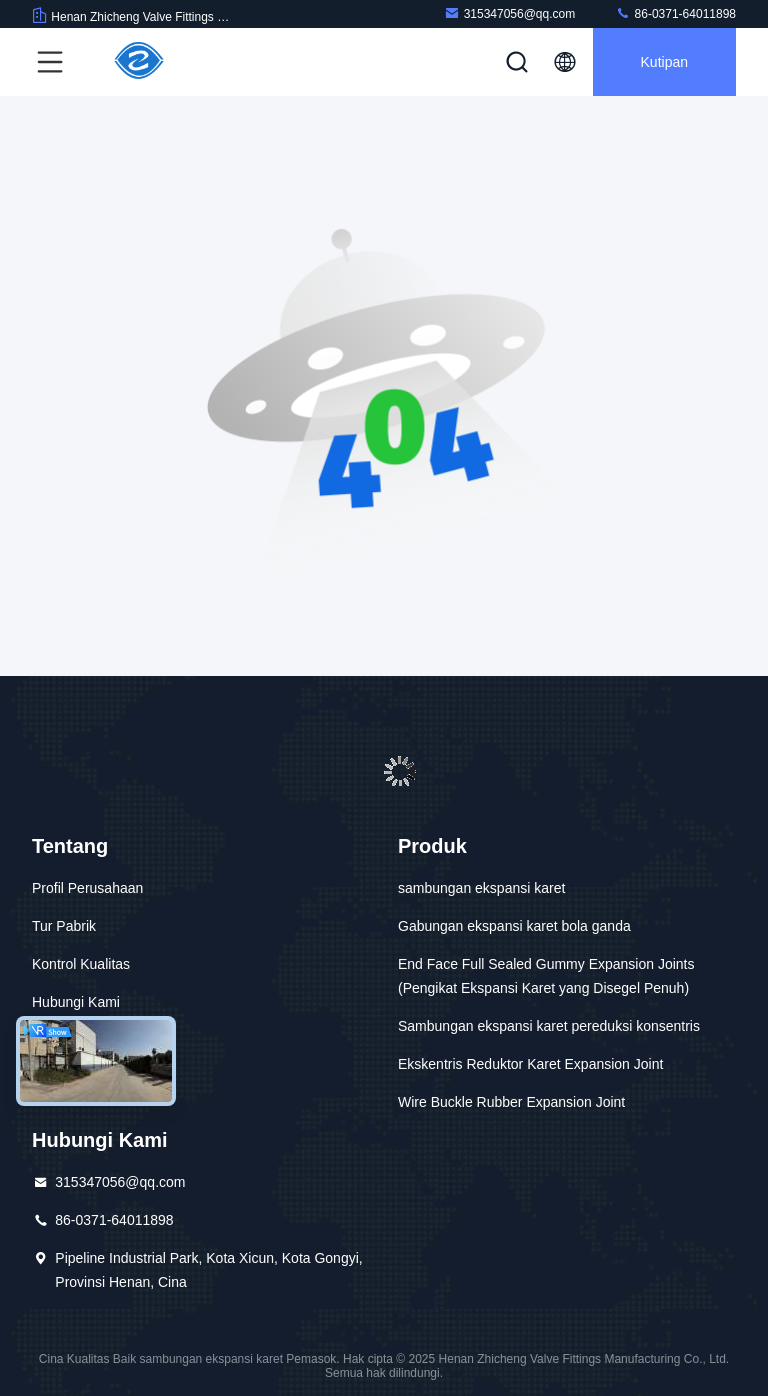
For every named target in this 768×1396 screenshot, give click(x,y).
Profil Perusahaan (87, 888)
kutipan (664, 62)
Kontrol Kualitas (81, 964)
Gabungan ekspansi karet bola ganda (514, 926)
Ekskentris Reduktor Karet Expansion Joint (530, 1064)
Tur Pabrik (64, 926)
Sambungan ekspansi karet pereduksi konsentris (549, 1026)
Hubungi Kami (76, 1002)
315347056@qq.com (510, 13)
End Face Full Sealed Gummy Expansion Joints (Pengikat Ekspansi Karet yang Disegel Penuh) (546, 976)
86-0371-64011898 (675, 13)
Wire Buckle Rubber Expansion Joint (511, 1102)
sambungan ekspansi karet (481, 888)
